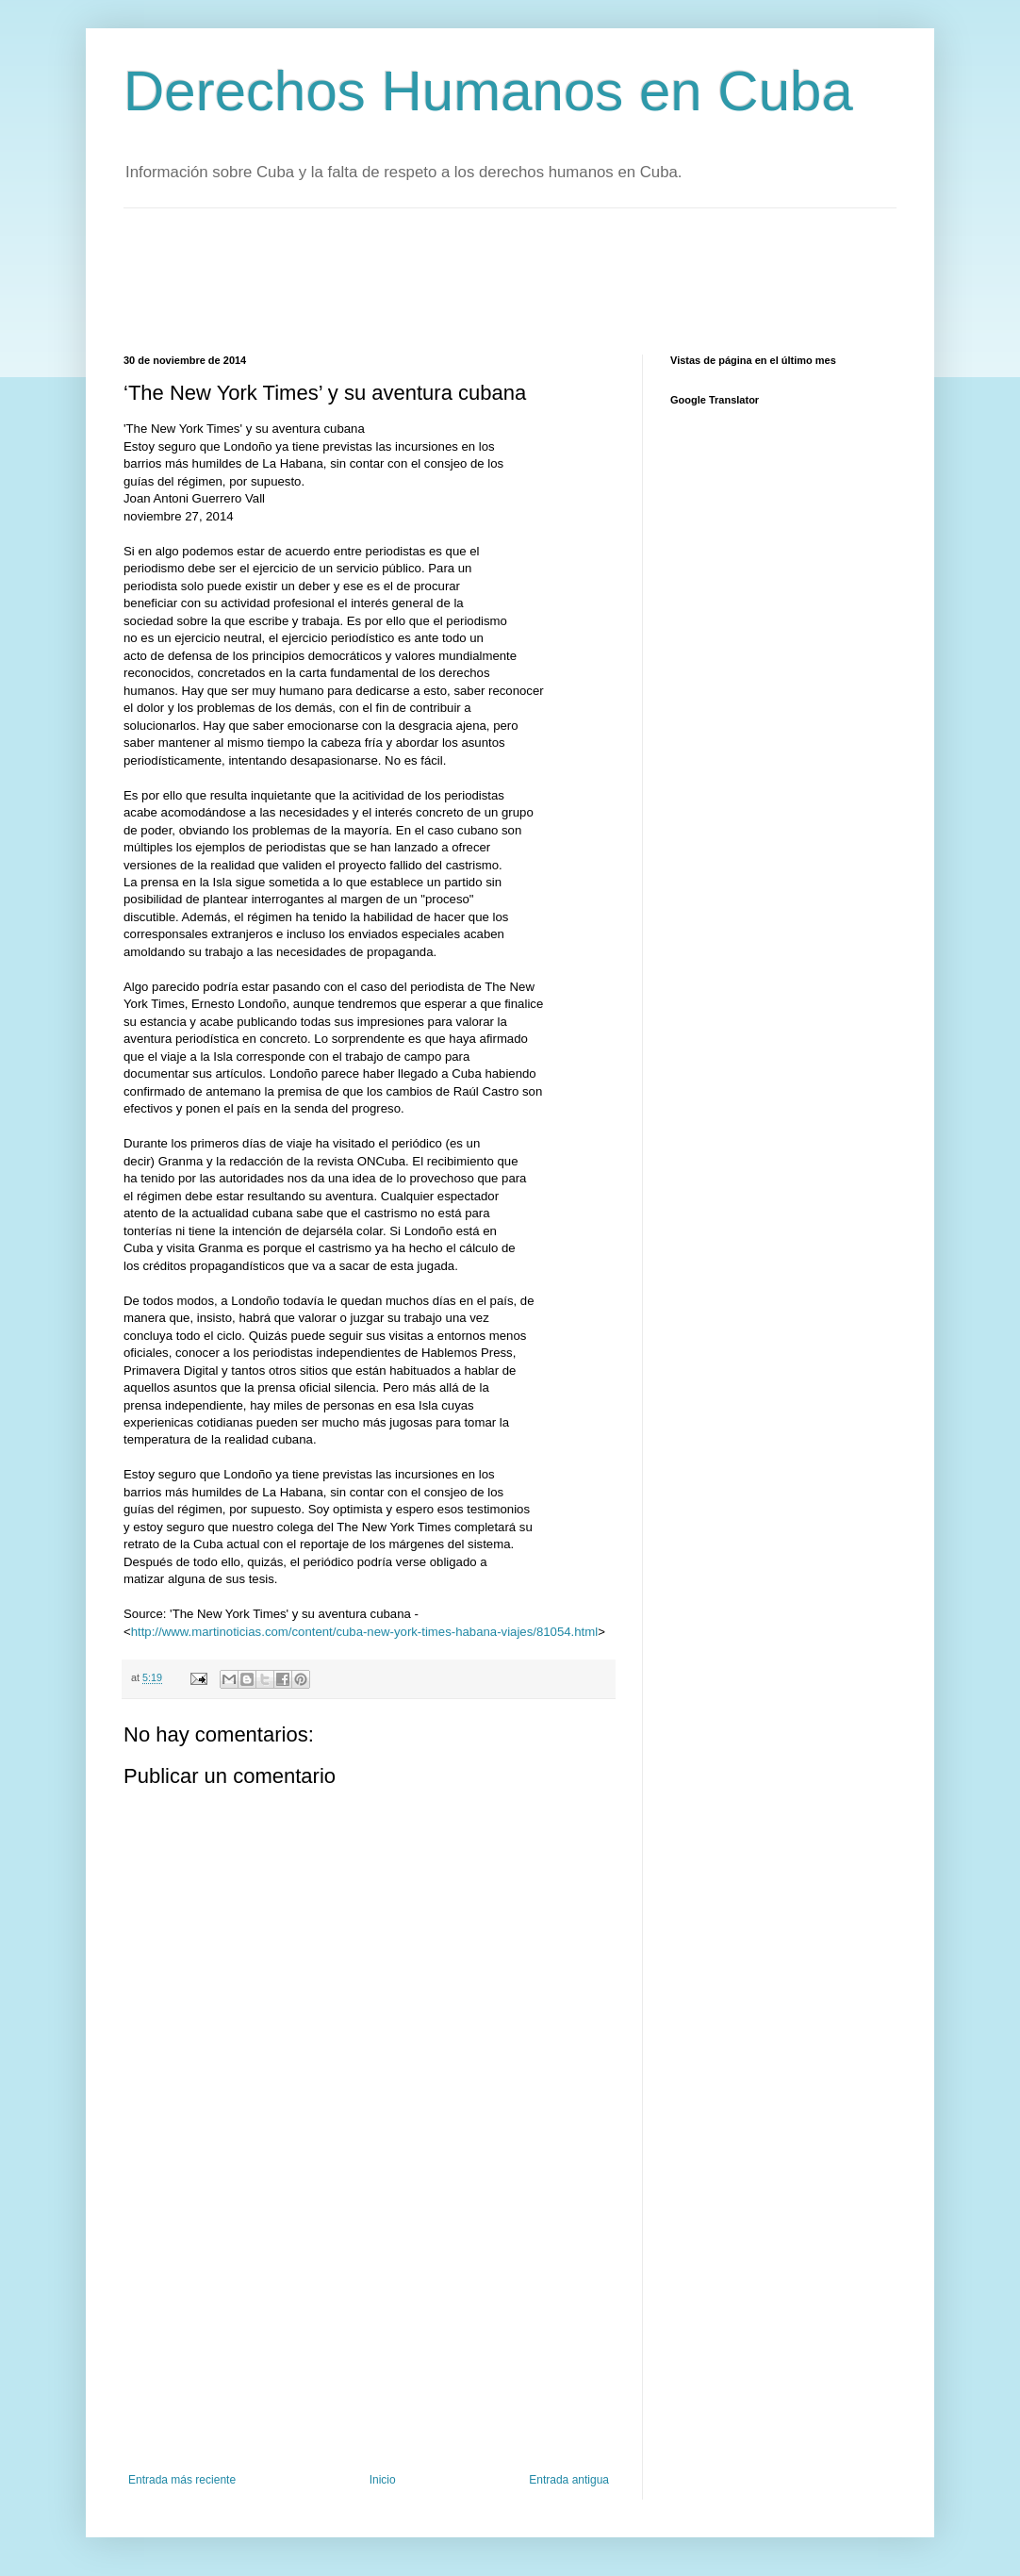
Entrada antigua (569, 2479)
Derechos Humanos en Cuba (488, 91)
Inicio (383, 2479)
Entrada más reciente (182, 2479)
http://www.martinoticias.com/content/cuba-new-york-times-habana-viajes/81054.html (364, 1632)
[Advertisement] (466, 279)
